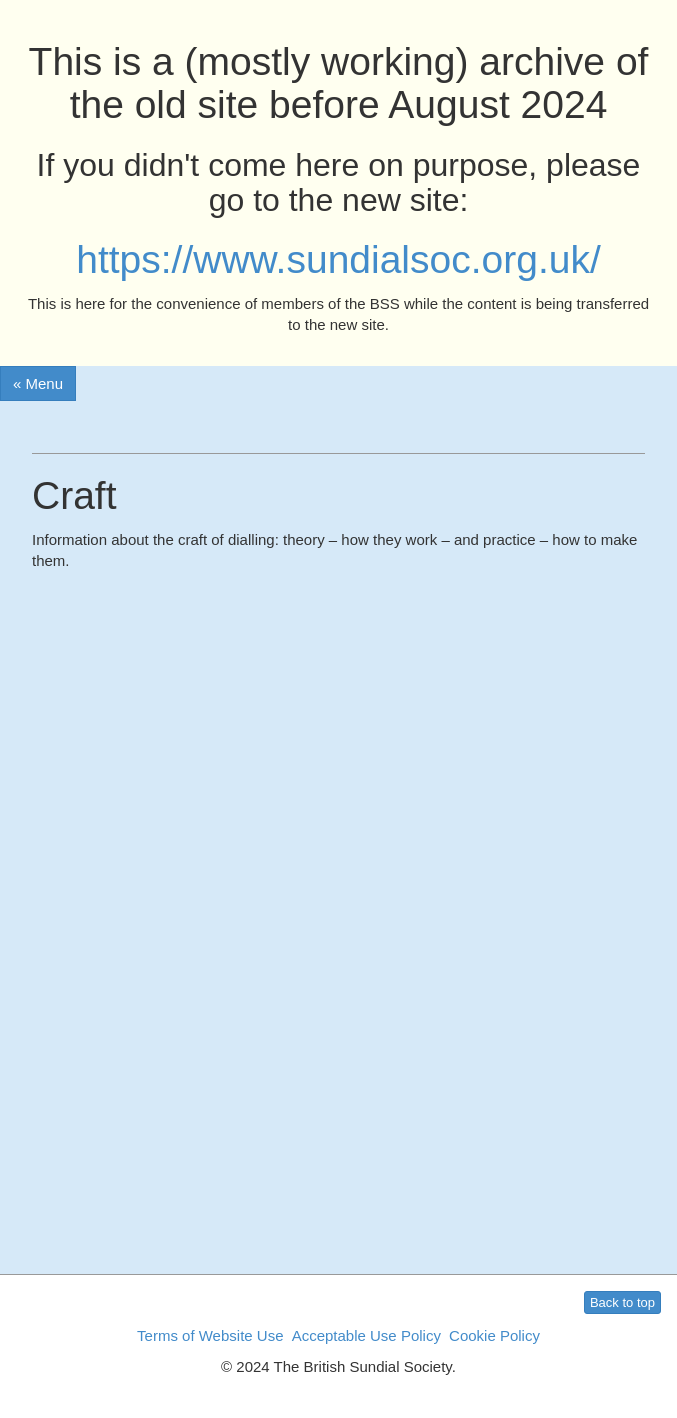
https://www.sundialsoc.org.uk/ (338, 259)
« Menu (38, 383)
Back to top (622, 1302)
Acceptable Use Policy (366, 1335)
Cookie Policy (494, 1335)
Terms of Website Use (210, 1335)
